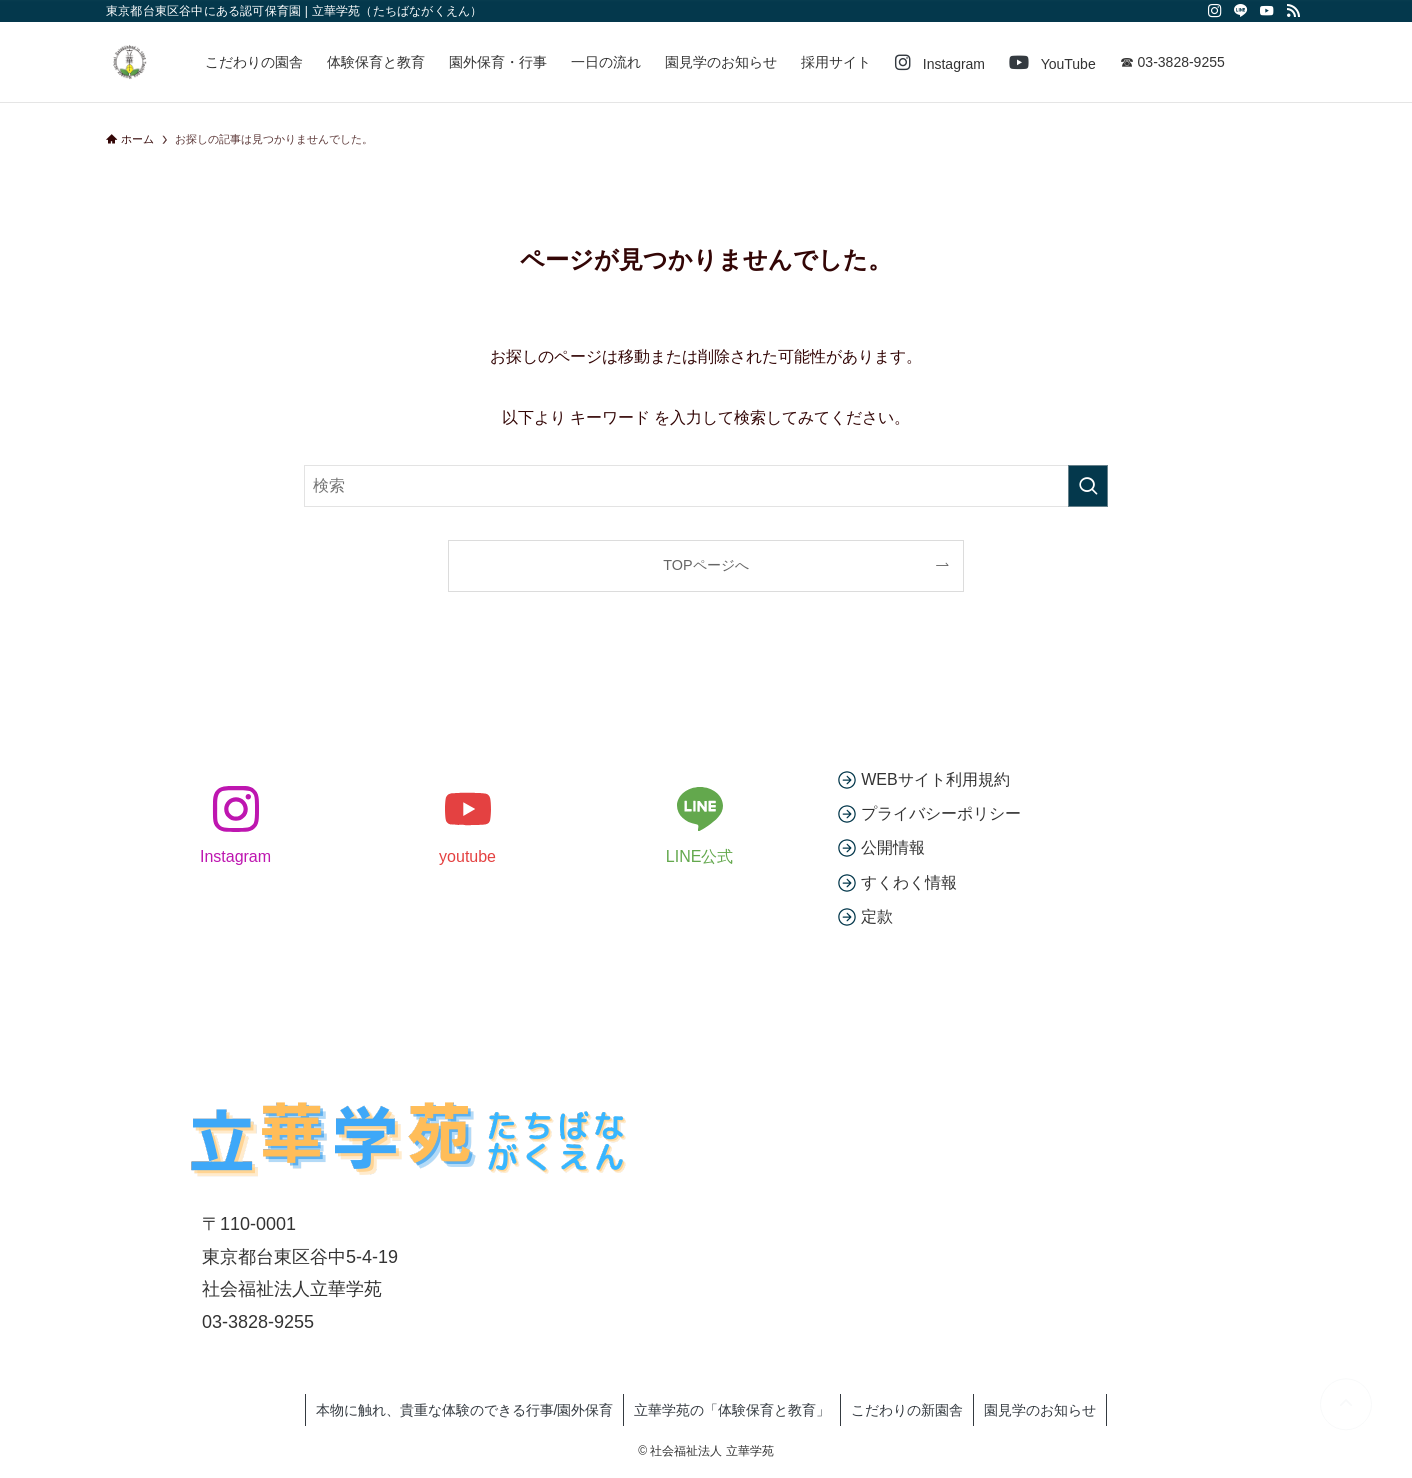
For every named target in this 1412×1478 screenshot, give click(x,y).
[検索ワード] (706, 486)
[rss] (1293, 11)
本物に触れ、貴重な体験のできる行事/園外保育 (465, 1410)
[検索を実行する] (1088, 486)
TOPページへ (705, 565)
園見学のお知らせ (1040, 1410)
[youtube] (1267, 11)
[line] (1241, 11)
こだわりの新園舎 (907, 1410)
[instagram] (1215, 11)
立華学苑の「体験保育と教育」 (732, 1410)
